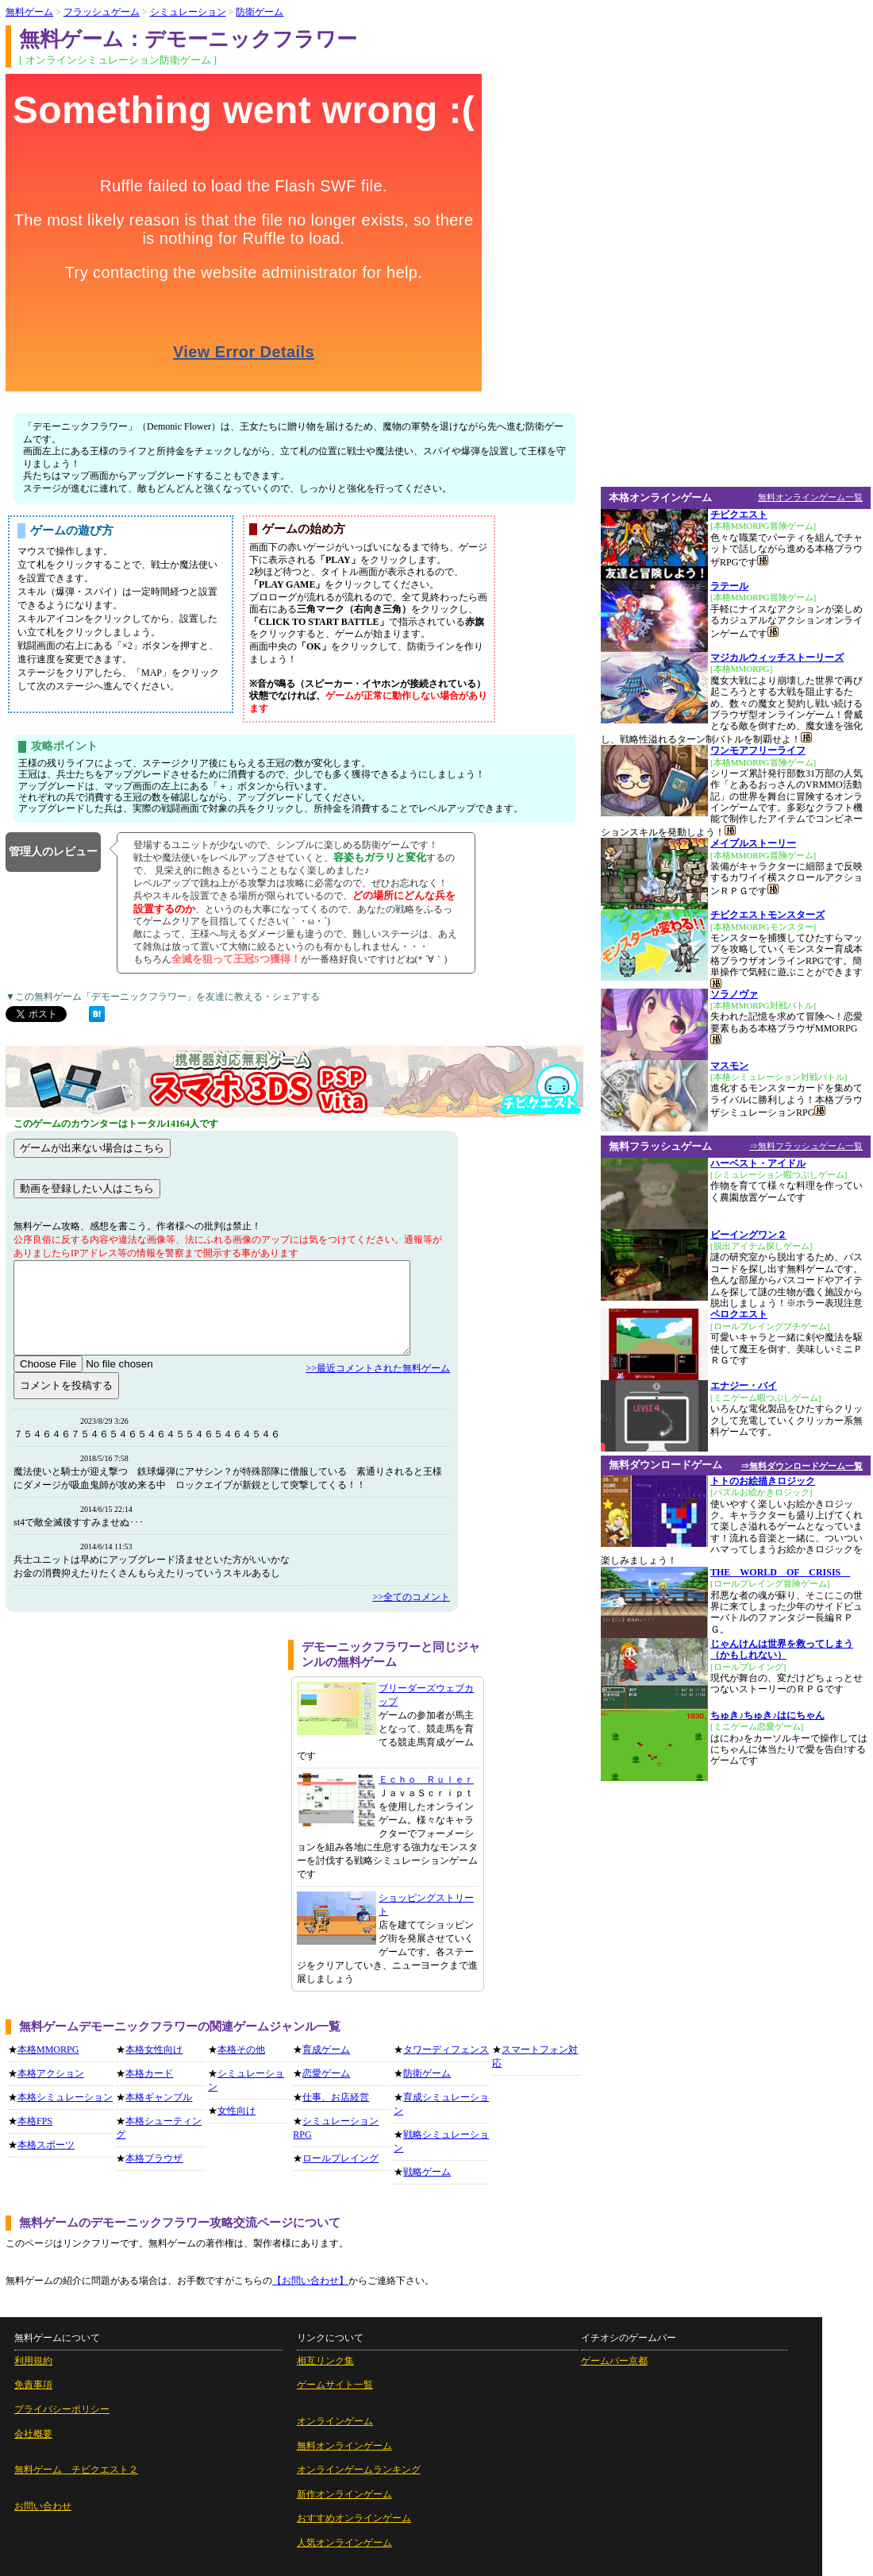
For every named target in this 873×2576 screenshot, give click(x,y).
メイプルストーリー (753, 843)
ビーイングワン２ (748, 1234)
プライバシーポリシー (62, 2409)
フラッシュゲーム (101, 11)
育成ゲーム (326, 2049)
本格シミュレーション (65, 2097)
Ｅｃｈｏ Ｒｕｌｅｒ (426, 1779)
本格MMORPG (48, 2049)
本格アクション (50, 2073)
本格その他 (241, 2049)
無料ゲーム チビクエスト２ (76, 2469)
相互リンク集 (325, 2360)
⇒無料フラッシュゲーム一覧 (806, 1146)
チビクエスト (738, 514)
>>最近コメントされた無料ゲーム (378, 1368)
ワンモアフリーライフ (758, 750)
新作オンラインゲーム (344, 2494)
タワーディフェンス (446, 2049)
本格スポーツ (46, 2144)
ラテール (729, 586)
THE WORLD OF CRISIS (780, 1572)
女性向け (236, 2110)
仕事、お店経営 (335, 2097)
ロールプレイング (340, 2158)
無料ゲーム (29, 11)
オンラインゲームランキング (359, 2469)
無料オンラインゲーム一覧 (810, 497)
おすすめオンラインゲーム (354, 2518)
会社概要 (33, 2433)
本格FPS (34, 2121)
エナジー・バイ (743, 1385)
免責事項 (33, 2384)
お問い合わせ (42, 2506)
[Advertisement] (141, 1751)
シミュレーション (188, 11)
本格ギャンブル (158, 2097)
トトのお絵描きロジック (762, 1481)
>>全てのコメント (411, 1596)
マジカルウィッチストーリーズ (777, 657)
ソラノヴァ (734, 994)
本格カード (149, 2073)
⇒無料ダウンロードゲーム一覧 (801, 1466)
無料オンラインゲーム (344, 2445)
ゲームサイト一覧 (335, 2384)
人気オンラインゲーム (344, 2542)
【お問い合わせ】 (310, 2280)
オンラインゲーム (335, 2421)
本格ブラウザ (154, 2158)
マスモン (729, 1065)
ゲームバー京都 (614, 2360)
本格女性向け (154, 2049)
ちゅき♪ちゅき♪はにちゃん (767, 1715)
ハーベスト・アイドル (758, 1163)
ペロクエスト (738, 1314)
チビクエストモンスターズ (767, 914)
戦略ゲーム (427, 2171)
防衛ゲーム (259, 11)
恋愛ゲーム (326, 2073)
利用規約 (33, 2360)
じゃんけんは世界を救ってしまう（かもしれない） (781, 1649)
